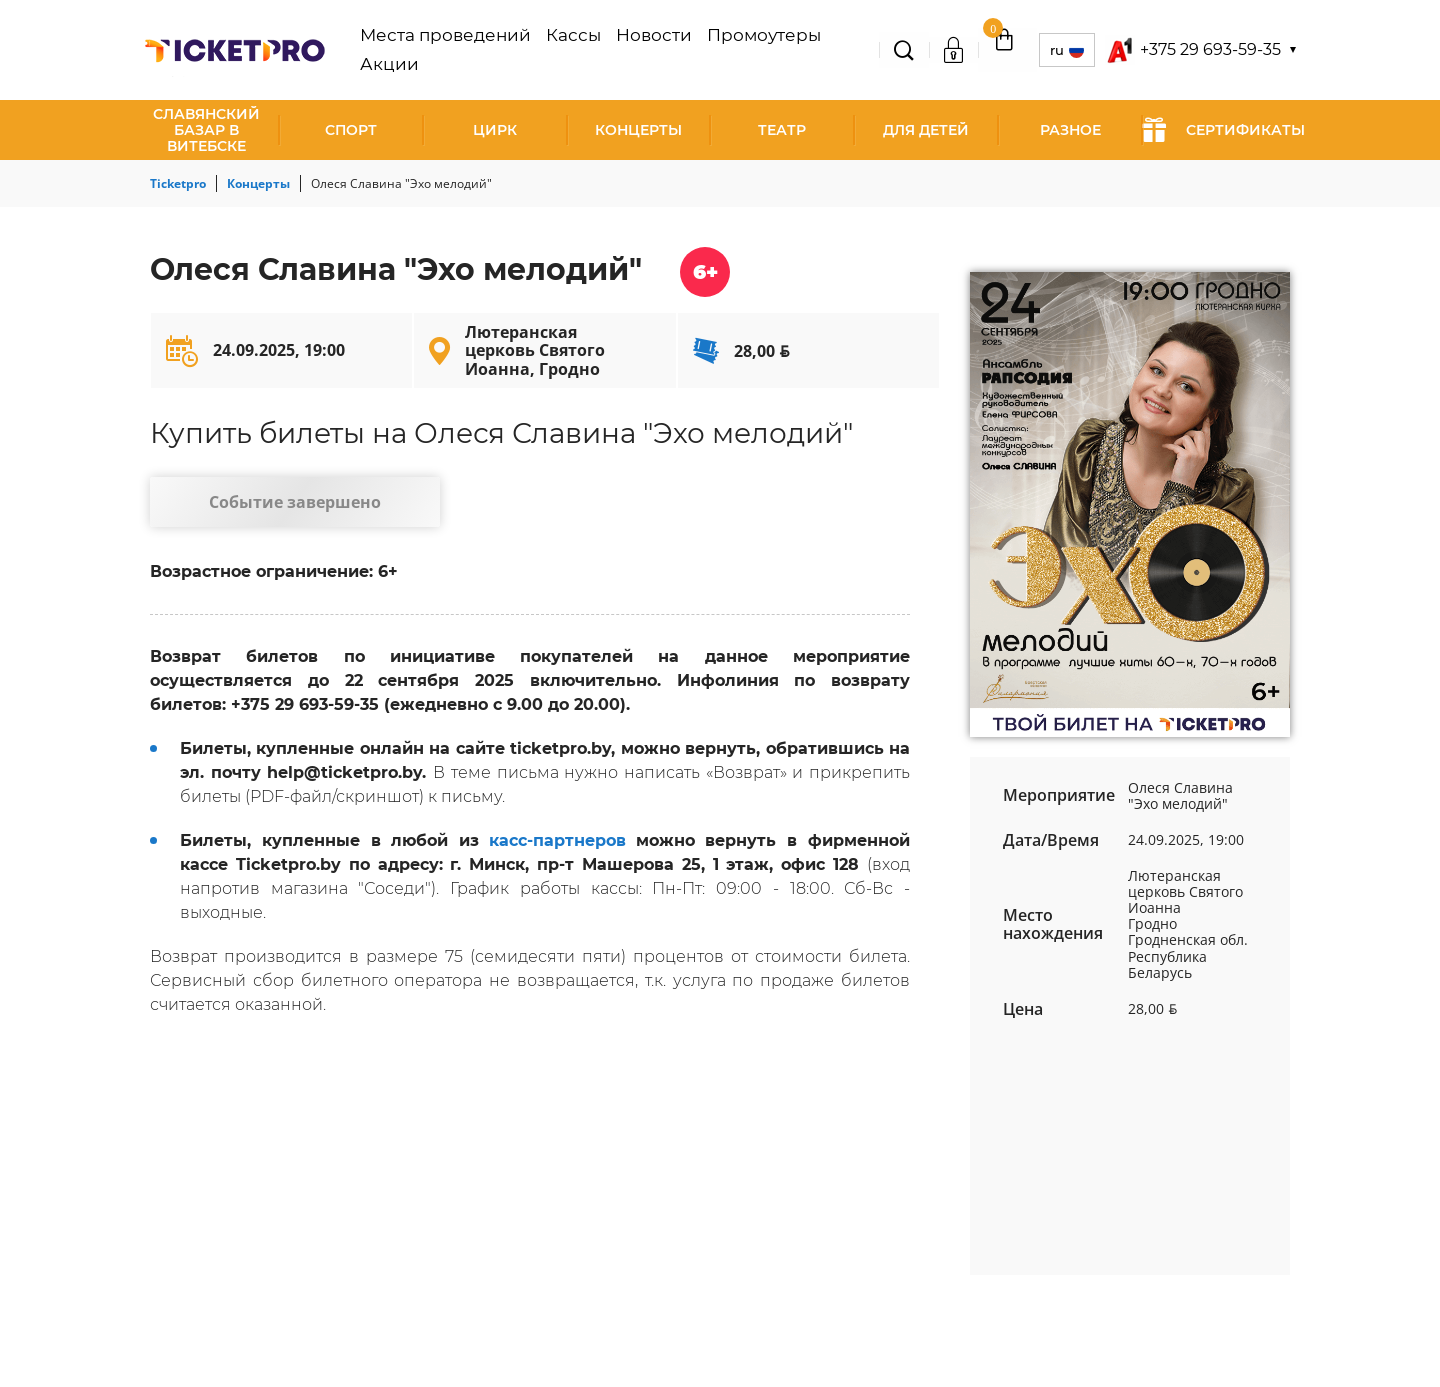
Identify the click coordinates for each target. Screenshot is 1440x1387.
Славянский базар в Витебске (206, 130)
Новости (642, 50)
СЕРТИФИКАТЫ (1223, 130)
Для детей (926, 130)
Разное (1070, 130)
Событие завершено (275, 506)
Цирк (495, 130)
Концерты (638, 130)
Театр (782, 130)
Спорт (351, 130)
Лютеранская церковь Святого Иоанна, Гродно (535, 350)
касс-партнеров (557, 850)
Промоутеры (737, 50)
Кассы (572, 50)
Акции (824, 50)
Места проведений (464, 50)
